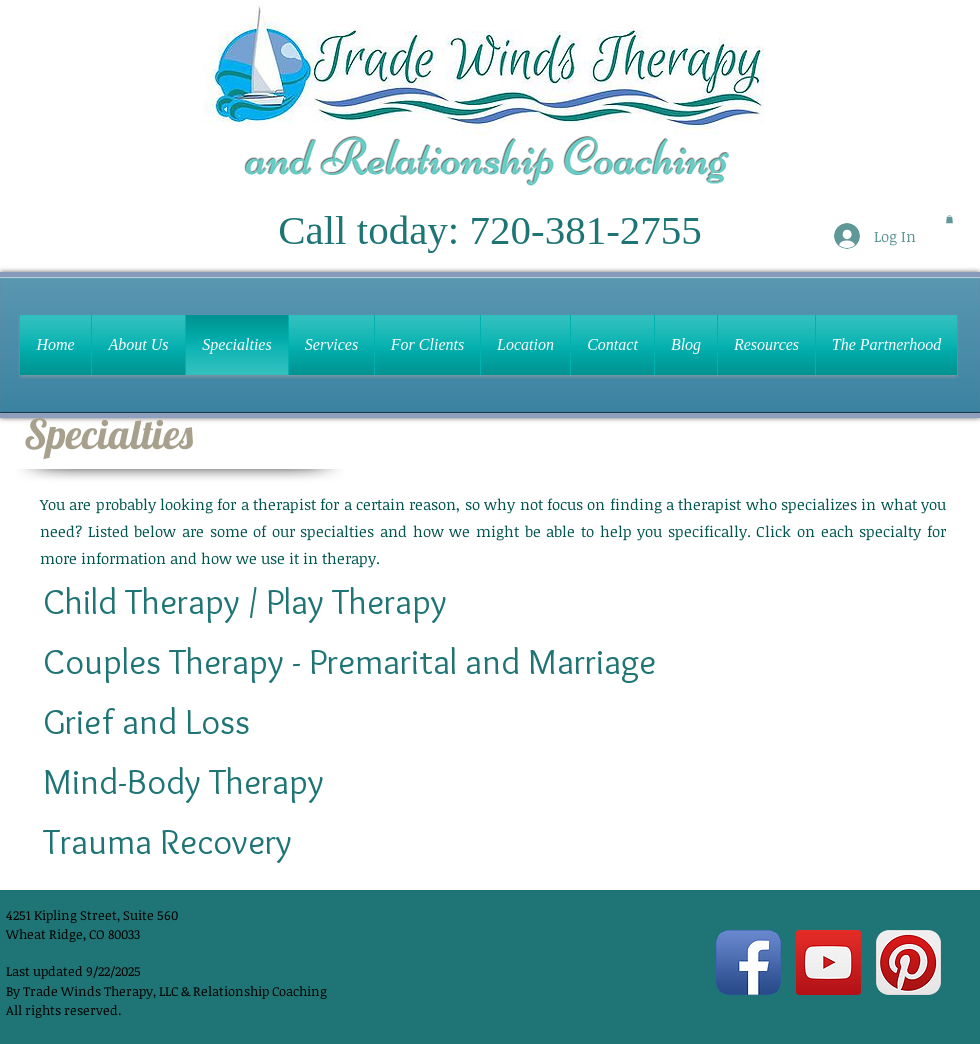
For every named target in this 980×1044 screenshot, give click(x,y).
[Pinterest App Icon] (908, 962)
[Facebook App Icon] (748, 962)
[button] (949, 219)
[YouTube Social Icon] (828, 962)
